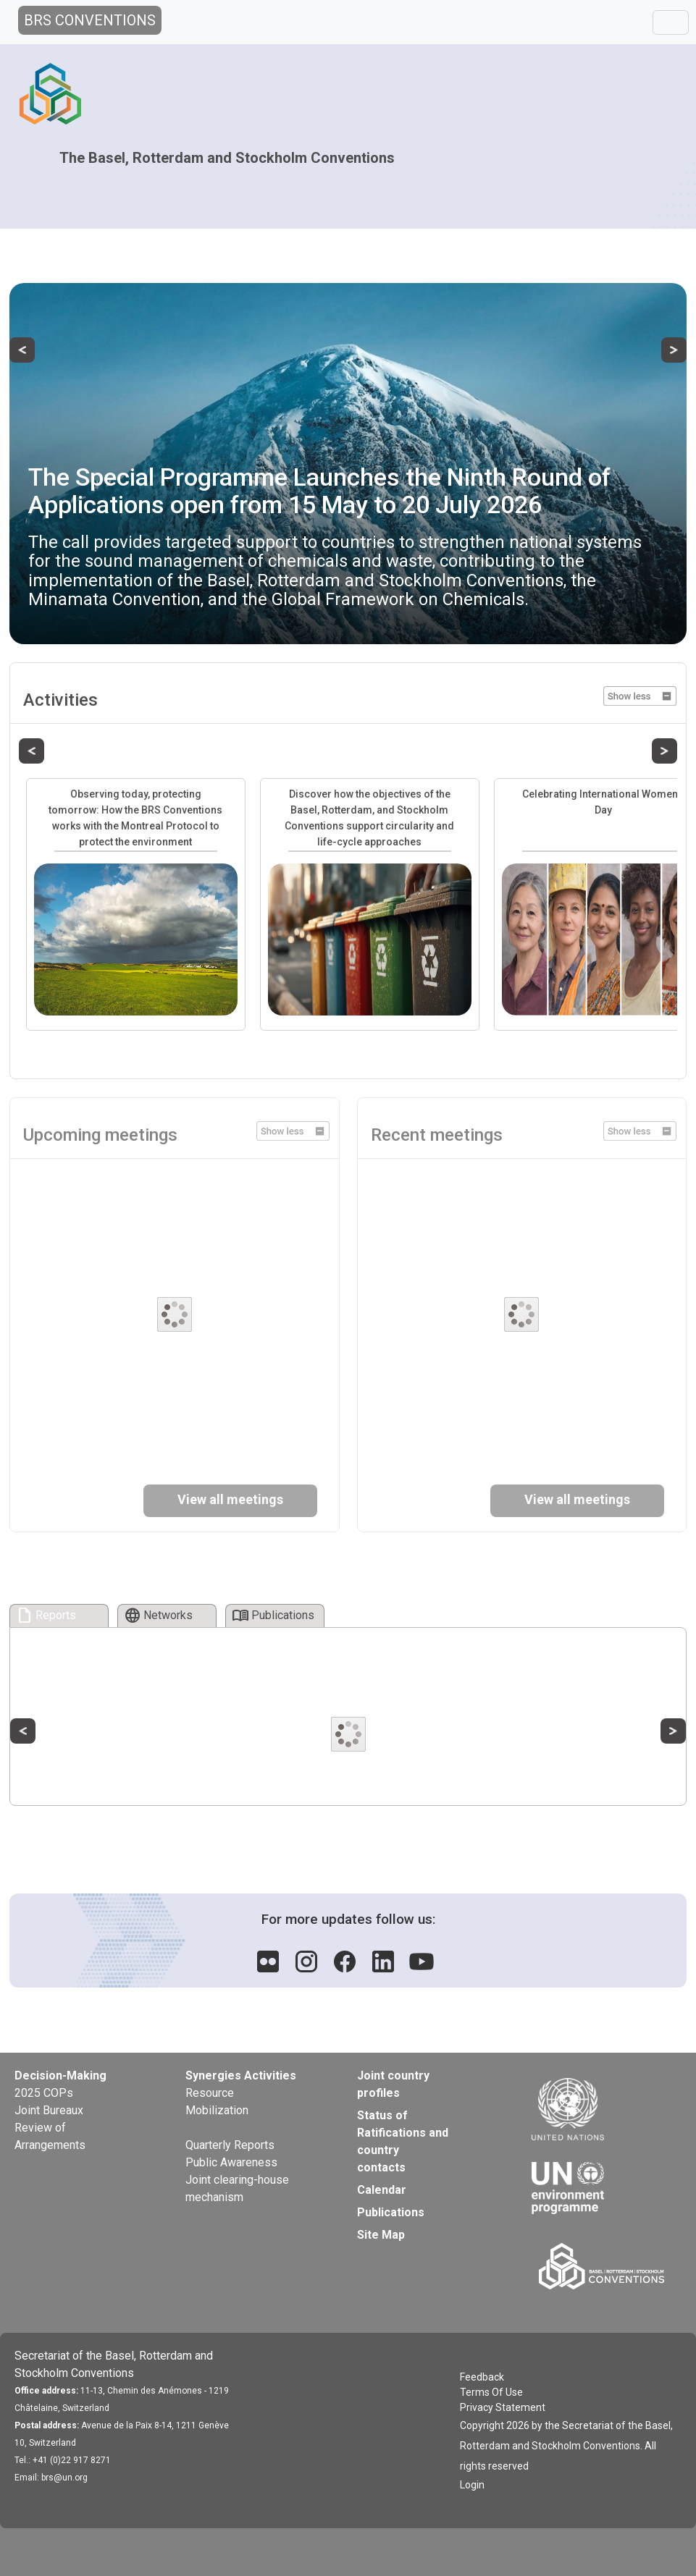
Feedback (482, 2377)
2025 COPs (43, 2093)
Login (472, 2485)
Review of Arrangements (49, 2136)
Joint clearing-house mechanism (237, 2188)
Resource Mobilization (216, 2101)
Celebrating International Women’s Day (603, 802)
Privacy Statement (502, 2407)
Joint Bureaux (48, 2110)
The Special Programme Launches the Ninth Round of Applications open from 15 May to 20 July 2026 (319, 490)
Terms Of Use (491, 2392)
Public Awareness (231, 2162)
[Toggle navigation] (671, 22)
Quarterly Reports (229, 2145)
